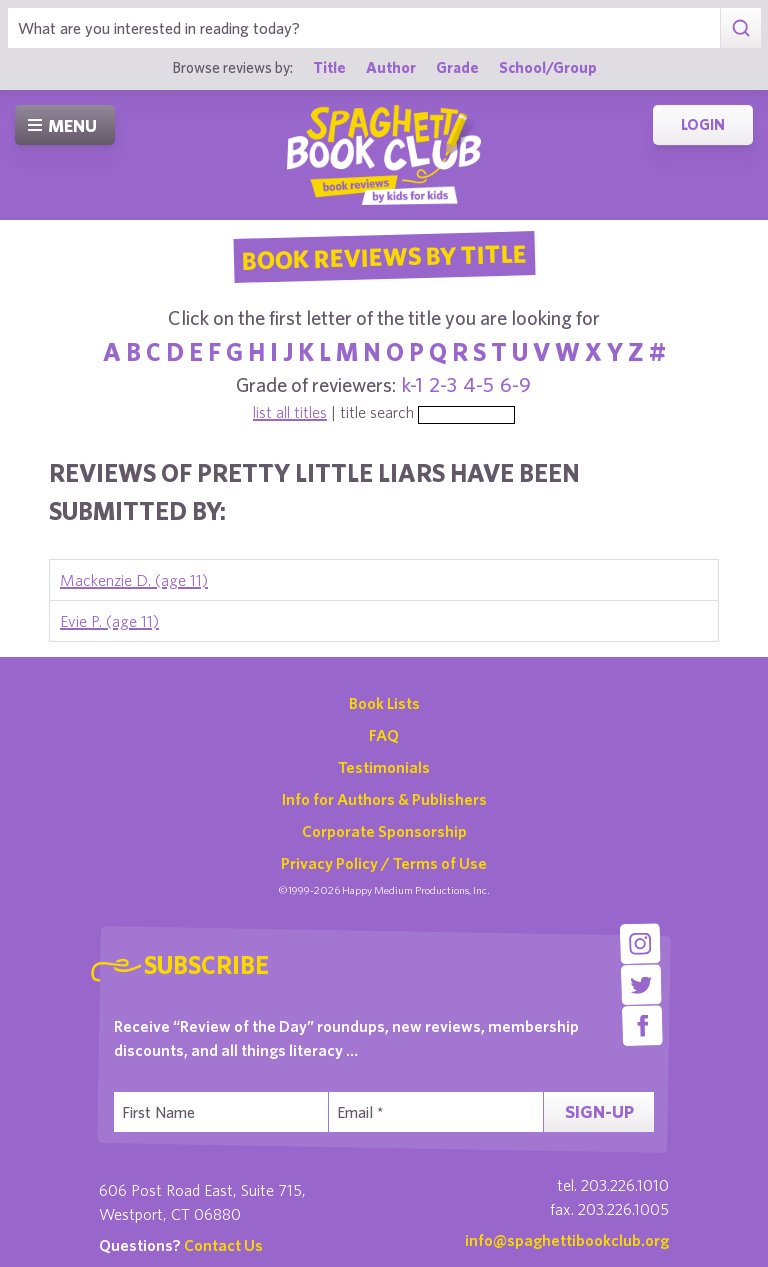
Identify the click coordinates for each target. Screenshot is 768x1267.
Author (391, 67)
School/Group (548, 67)
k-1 (412, 384)
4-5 (478, 384)
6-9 (515, 384)
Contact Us (223, 1245)
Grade (457, 67)
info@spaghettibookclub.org (567, 1240)
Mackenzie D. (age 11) (134, 580)
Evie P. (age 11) (109, 621)
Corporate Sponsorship (384, 831)
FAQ (384, 735)
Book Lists (384, 703)
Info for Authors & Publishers (384, 799)
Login (703, 124)
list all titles (290, 412)
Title (329, 67)
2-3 (443, 384)
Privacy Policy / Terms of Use (384, 863)
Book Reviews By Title (384, 256)
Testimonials (384, 767)
